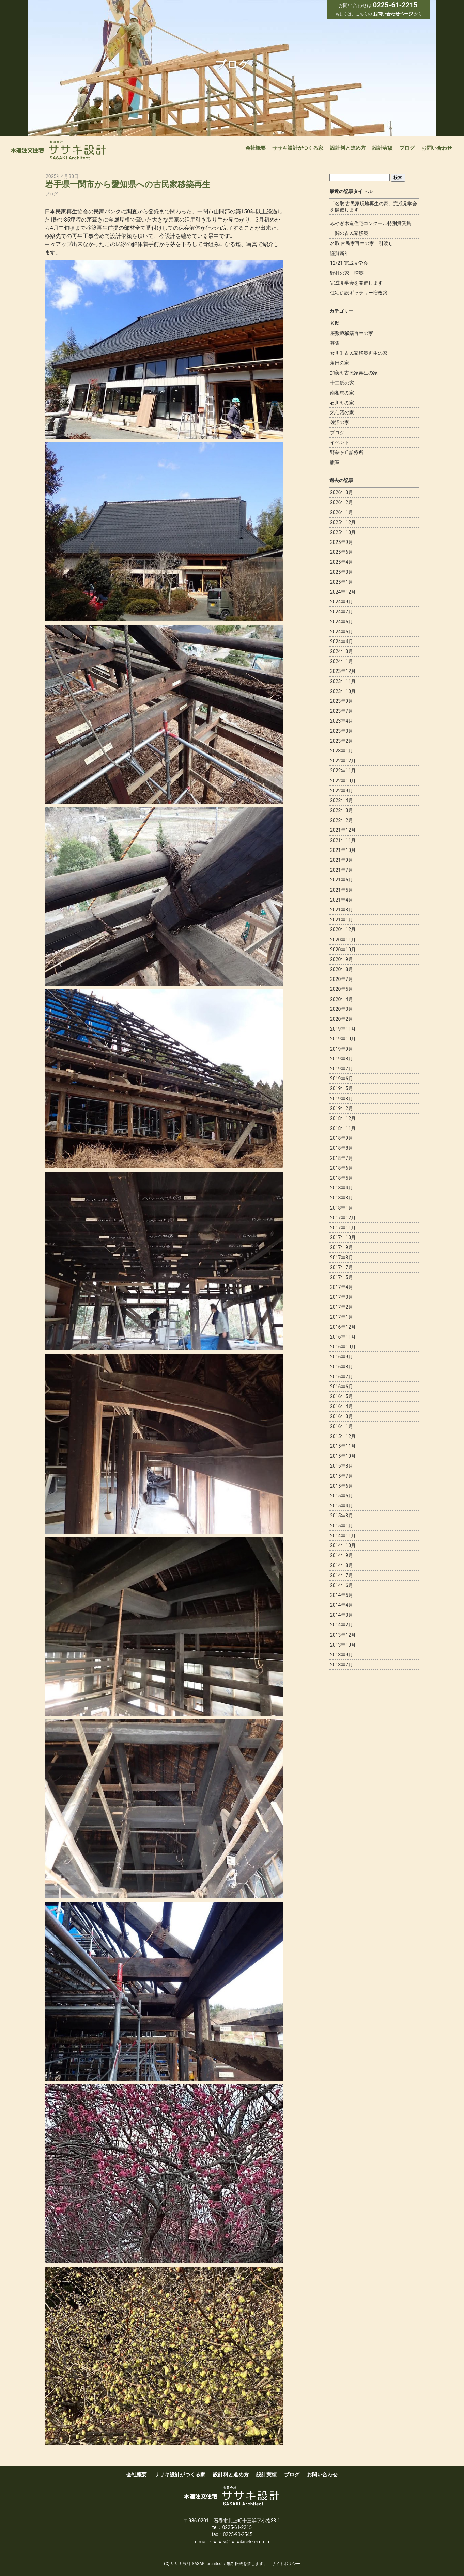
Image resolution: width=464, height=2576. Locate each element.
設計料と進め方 (348, 148)
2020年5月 (341, 989)
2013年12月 (343, 1635)
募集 (335, 343)
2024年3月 (341, 651)
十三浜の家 (342, 383)
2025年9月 (341, 542)
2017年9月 (341, 1247)
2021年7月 (341, 870)
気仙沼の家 (342, 412)
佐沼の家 (339, 422)
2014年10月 (343, 1545)
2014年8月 (341, 1565)
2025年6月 (341, 552)
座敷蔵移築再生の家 (351, 333)
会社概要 (255, 148)
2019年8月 (341, 1059)
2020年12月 (343, 929)
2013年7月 (341, 1664)
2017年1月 (341, 1317)
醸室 (335, 462)
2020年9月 (341, 959)
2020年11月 (343, 939)
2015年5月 (341, 1495)
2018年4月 (341, 1187)
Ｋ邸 (335, 323)
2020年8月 (341, 969)
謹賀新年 (339, 253)
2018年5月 (341, 1178)
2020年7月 (341, 979)
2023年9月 (341, 701)
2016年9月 (341, 1356)
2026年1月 (341, 512)
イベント (339, 442)
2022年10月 (343, 780)
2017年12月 (343, 1217)
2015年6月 (341, 1486)
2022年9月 (341, 790)
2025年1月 (341, 582)
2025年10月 (343, 532)
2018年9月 (341, 1138)
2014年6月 (341, 1585)
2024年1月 (341, 661)
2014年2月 (341, 1624)
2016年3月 (341, 1416)
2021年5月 (341, 890)
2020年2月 (341, 1019)
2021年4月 (341, 900)
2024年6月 (341, 622)
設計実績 (382, 148)
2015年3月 (341, 1515)
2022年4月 (341, 800)
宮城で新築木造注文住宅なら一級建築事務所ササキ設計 (58, 150)
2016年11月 (343, 1337)
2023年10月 (343, 691)
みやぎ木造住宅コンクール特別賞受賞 (370, 223)
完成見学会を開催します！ (358, 283)
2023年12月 (343, 671)
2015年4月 (341, 1505)
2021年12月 (343, 830)
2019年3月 (341, 1098)
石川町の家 (342, 402)
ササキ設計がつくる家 (297, 148)
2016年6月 (341, 1386)
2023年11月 (343, 681)
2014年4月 (341, 1605)
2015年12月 (343, 1436)
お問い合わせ (436, 148)
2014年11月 (343, 1535)
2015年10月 (343, 1456)
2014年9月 (341, 1555)
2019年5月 (341, 1088)
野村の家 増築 (347, 273)
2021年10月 (343, 850)
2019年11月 (343, 1029)
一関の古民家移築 (349, 233)
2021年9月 (341, 860)
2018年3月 (341, 1197)
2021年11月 (343, 840)
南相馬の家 (342, 392)
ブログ (407, 148)
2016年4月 (341, 1406)
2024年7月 (341, 611)
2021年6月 (341, 879)
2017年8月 (341, 1257)
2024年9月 (341, 601)
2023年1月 (341, 751)
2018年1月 (341, 1208)
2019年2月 (341, 1108)
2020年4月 (341, 999)
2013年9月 (341, 1654)
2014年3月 (341, 1615)
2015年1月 (341, 1525)
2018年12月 (343, 1118)
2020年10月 (343, 949)
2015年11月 (343, 1446)
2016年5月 (341, 1396)
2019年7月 (341, 1068)
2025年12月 (343, 522)
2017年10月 (343, 1237)
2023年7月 (341, 711)
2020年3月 (341, 1009)
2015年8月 (341, 1466)
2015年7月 (341, 1476)
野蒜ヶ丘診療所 (347, 452)
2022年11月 (343, 770)
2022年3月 (341, 810)
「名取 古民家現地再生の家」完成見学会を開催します (373, 206)
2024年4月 (341, 641)
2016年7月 (341, 1376)
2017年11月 (343, 1227)
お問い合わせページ (393, 13)
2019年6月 (341, 1078)
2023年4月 (341, 721)
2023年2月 (341, 741)
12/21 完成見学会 (349, 263)
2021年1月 (341, 919)
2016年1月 (341, 1426)
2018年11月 (343, 1128)
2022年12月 (343, 760)
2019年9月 (341, 1049)
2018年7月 (341, 1158)
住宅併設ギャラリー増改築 (358, 292)
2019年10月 (343, 1038)
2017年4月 (341, 1287)
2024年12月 (343, 592)
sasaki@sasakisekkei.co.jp (241, 2541)
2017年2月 (341, 1307)
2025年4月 (341, 562)
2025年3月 (341, 572)
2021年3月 (341, 909)
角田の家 (339, 363)
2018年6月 (341, 1168)
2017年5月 (341, 1277)
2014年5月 (341, 1595)
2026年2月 (341, 502)
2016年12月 (343, 1327)
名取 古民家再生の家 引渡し (361, 243)
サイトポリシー (286, 2563)
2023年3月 (341, 731)
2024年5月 (341, 631)
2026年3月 (341, 492)
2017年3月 (341, 1297)
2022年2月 (341, 820)
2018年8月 (341, 1148)
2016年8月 (341, 1367)
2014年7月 (341, 1575)
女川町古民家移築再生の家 (358, 353)
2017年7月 (341, 1267)
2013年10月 (343, 1645)
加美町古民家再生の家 (354, 372)
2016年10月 (343, 1346)
